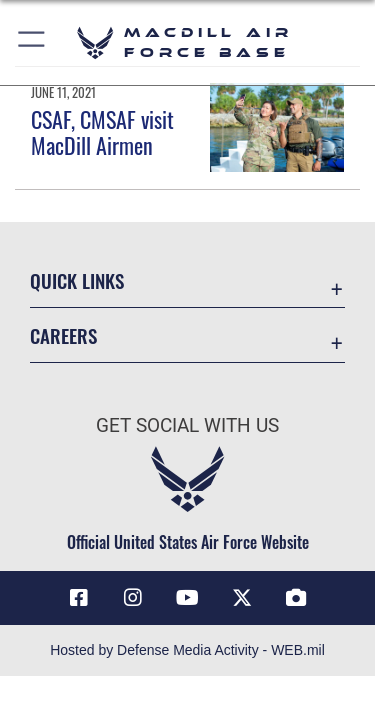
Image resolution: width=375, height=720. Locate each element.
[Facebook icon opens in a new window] (79, 598)
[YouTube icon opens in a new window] (188, 598)
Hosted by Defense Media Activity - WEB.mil (187, 650)
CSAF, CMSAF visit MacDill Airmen (102, 132)
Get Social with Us (187, 425)
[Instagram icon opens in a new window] (133, 598)
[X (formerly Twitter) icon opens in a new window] (242, 598)
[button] (32, 42)
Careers (63, 335)
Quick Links (77, 280)
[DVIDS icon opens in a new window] (296, 598)
